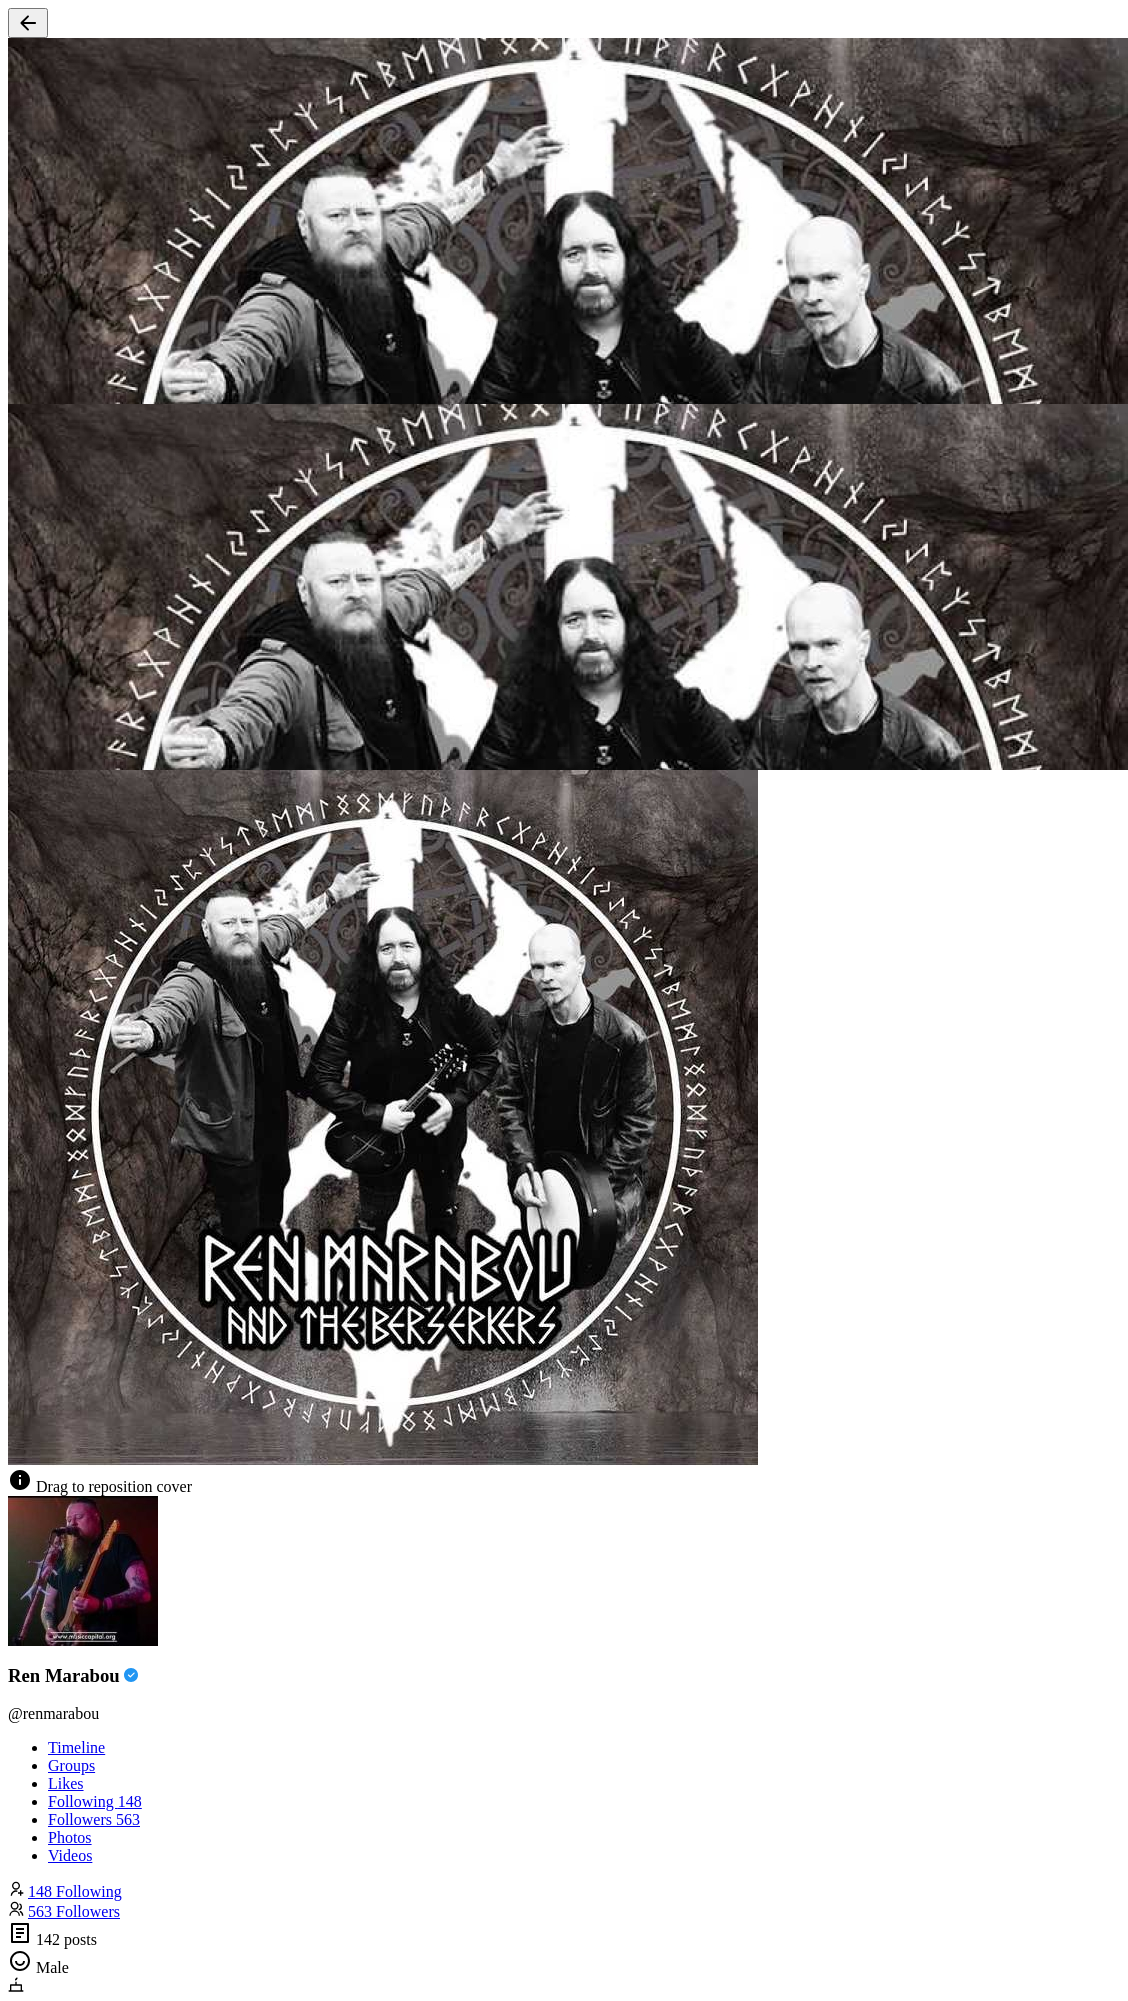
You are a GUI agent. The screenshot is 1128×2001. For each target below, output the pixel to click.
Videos (70, 1855)
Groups (71, 1765)
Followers (94, 1819)
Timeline (76, 1747)
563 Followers (74, 1911)
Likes (66, 1783)
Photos (70, 1837)
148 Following (75, 1891)
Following (95, 1801)
